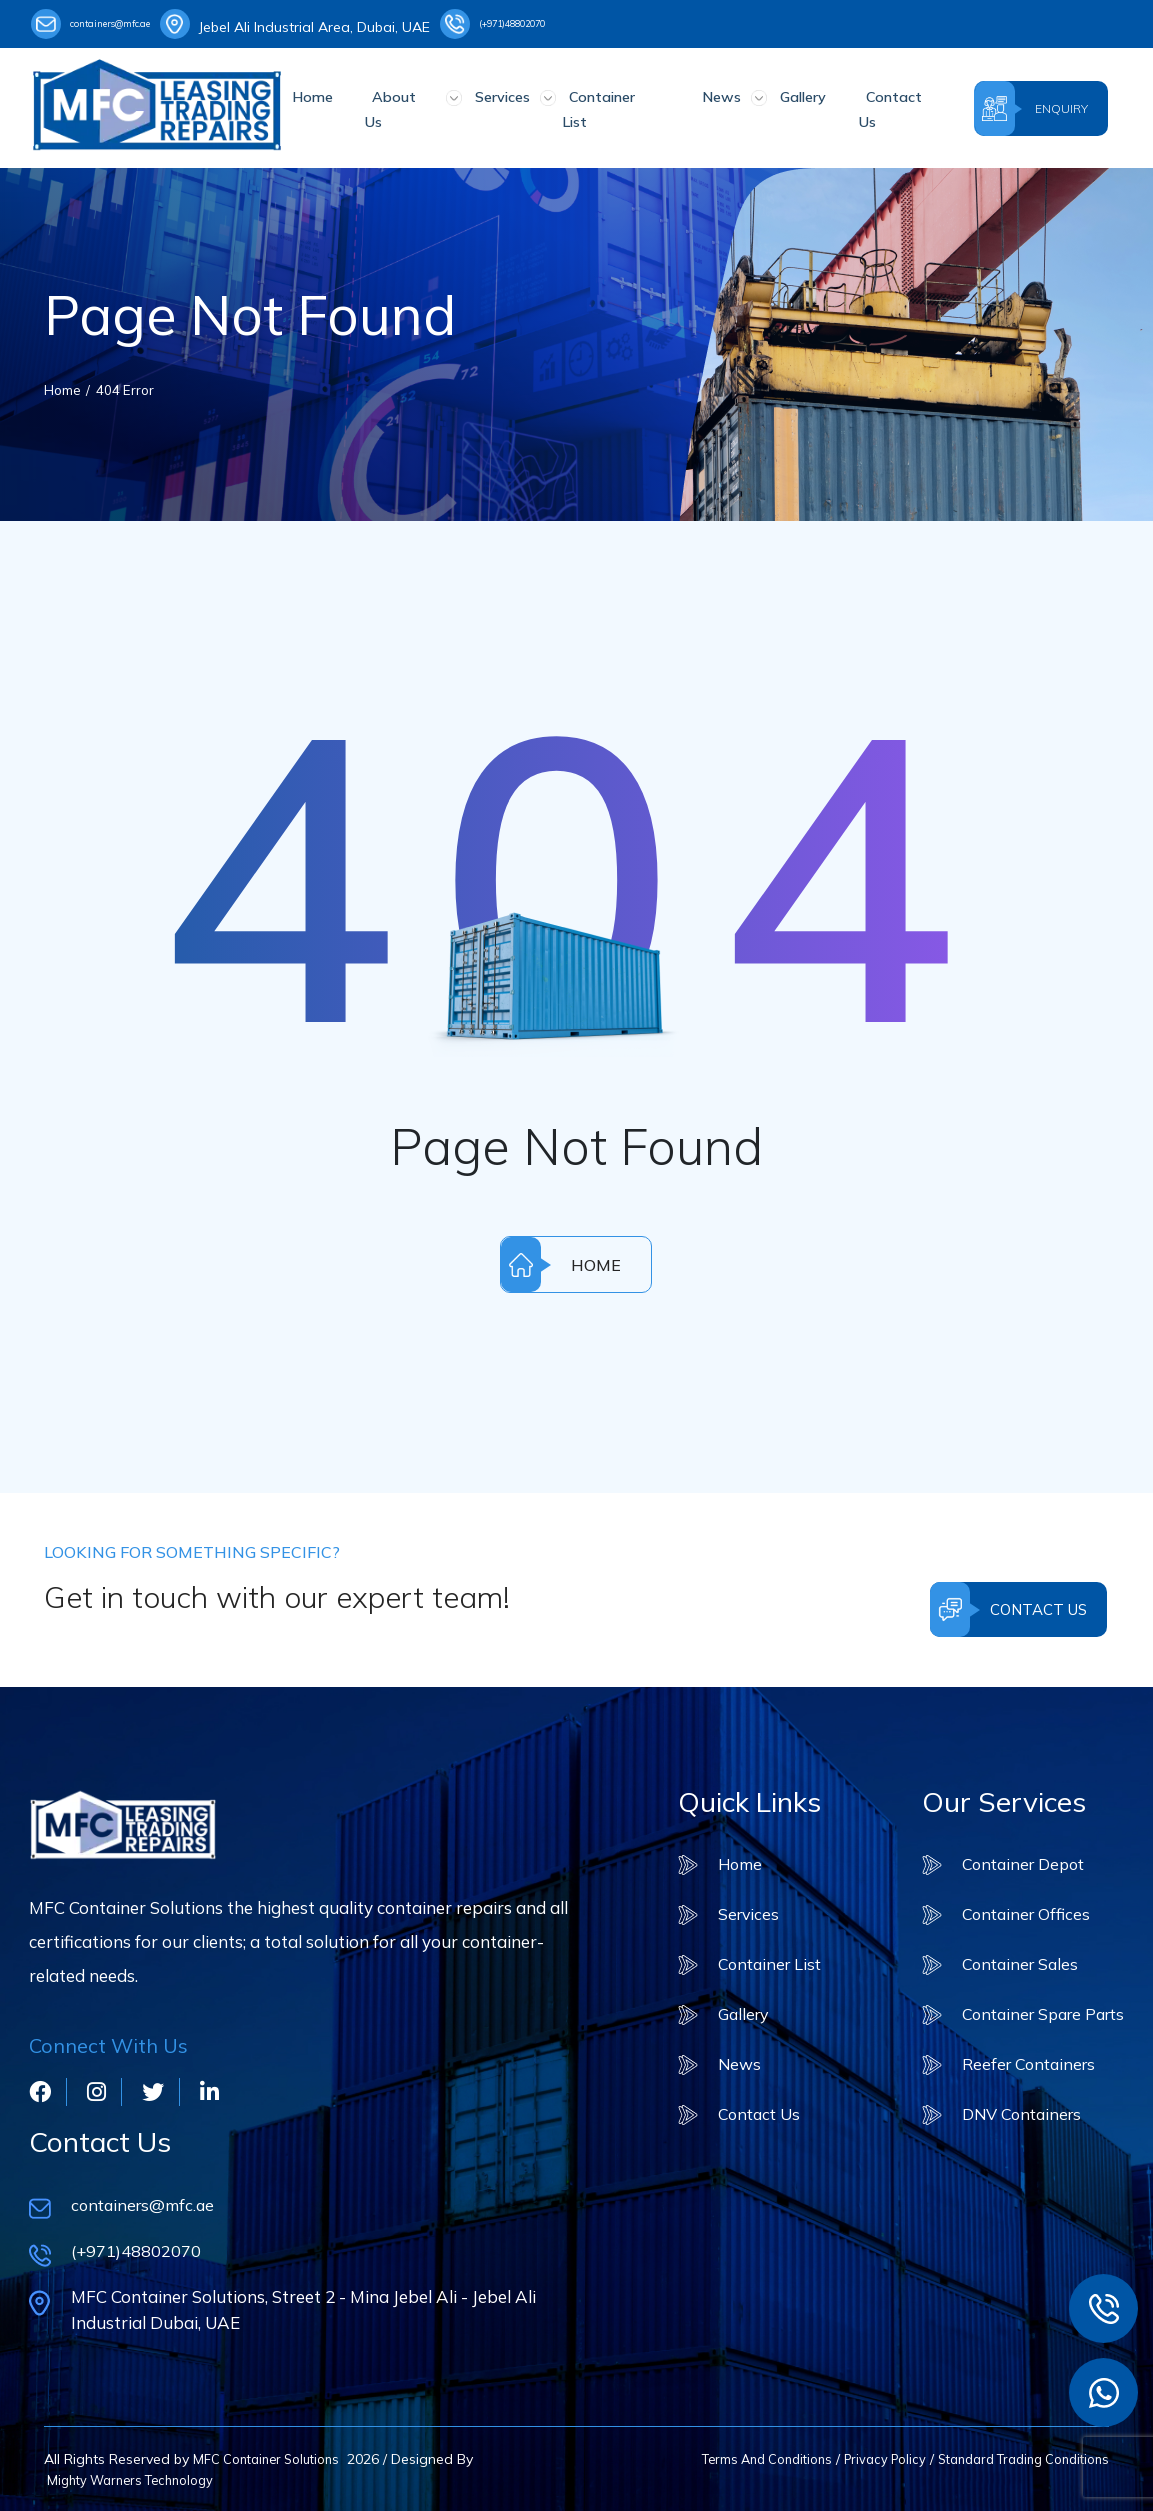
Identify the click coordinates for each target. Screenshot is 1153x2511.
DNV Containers (1012, 2109)
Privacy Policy (860, 2457)
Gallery (781, 105)
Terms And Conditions (732, 2457)
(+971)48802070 (558, 24)
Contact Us (872, 105)
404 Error (134, 382)
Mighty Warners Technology (138, 2478)
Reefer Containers (1019, 2058)
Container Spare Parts (1036, 2008)
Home (339, 105)
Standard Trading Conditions (1013, 2457)
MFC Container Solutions (273, 2457)
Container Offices (1016, 1907)
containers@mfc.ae (113, 24)
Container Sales (1010, 1957)
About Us (420, 105)
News (709, 105)
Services (509, 105)
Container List (614, 105)
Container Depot (1014, 1856)
